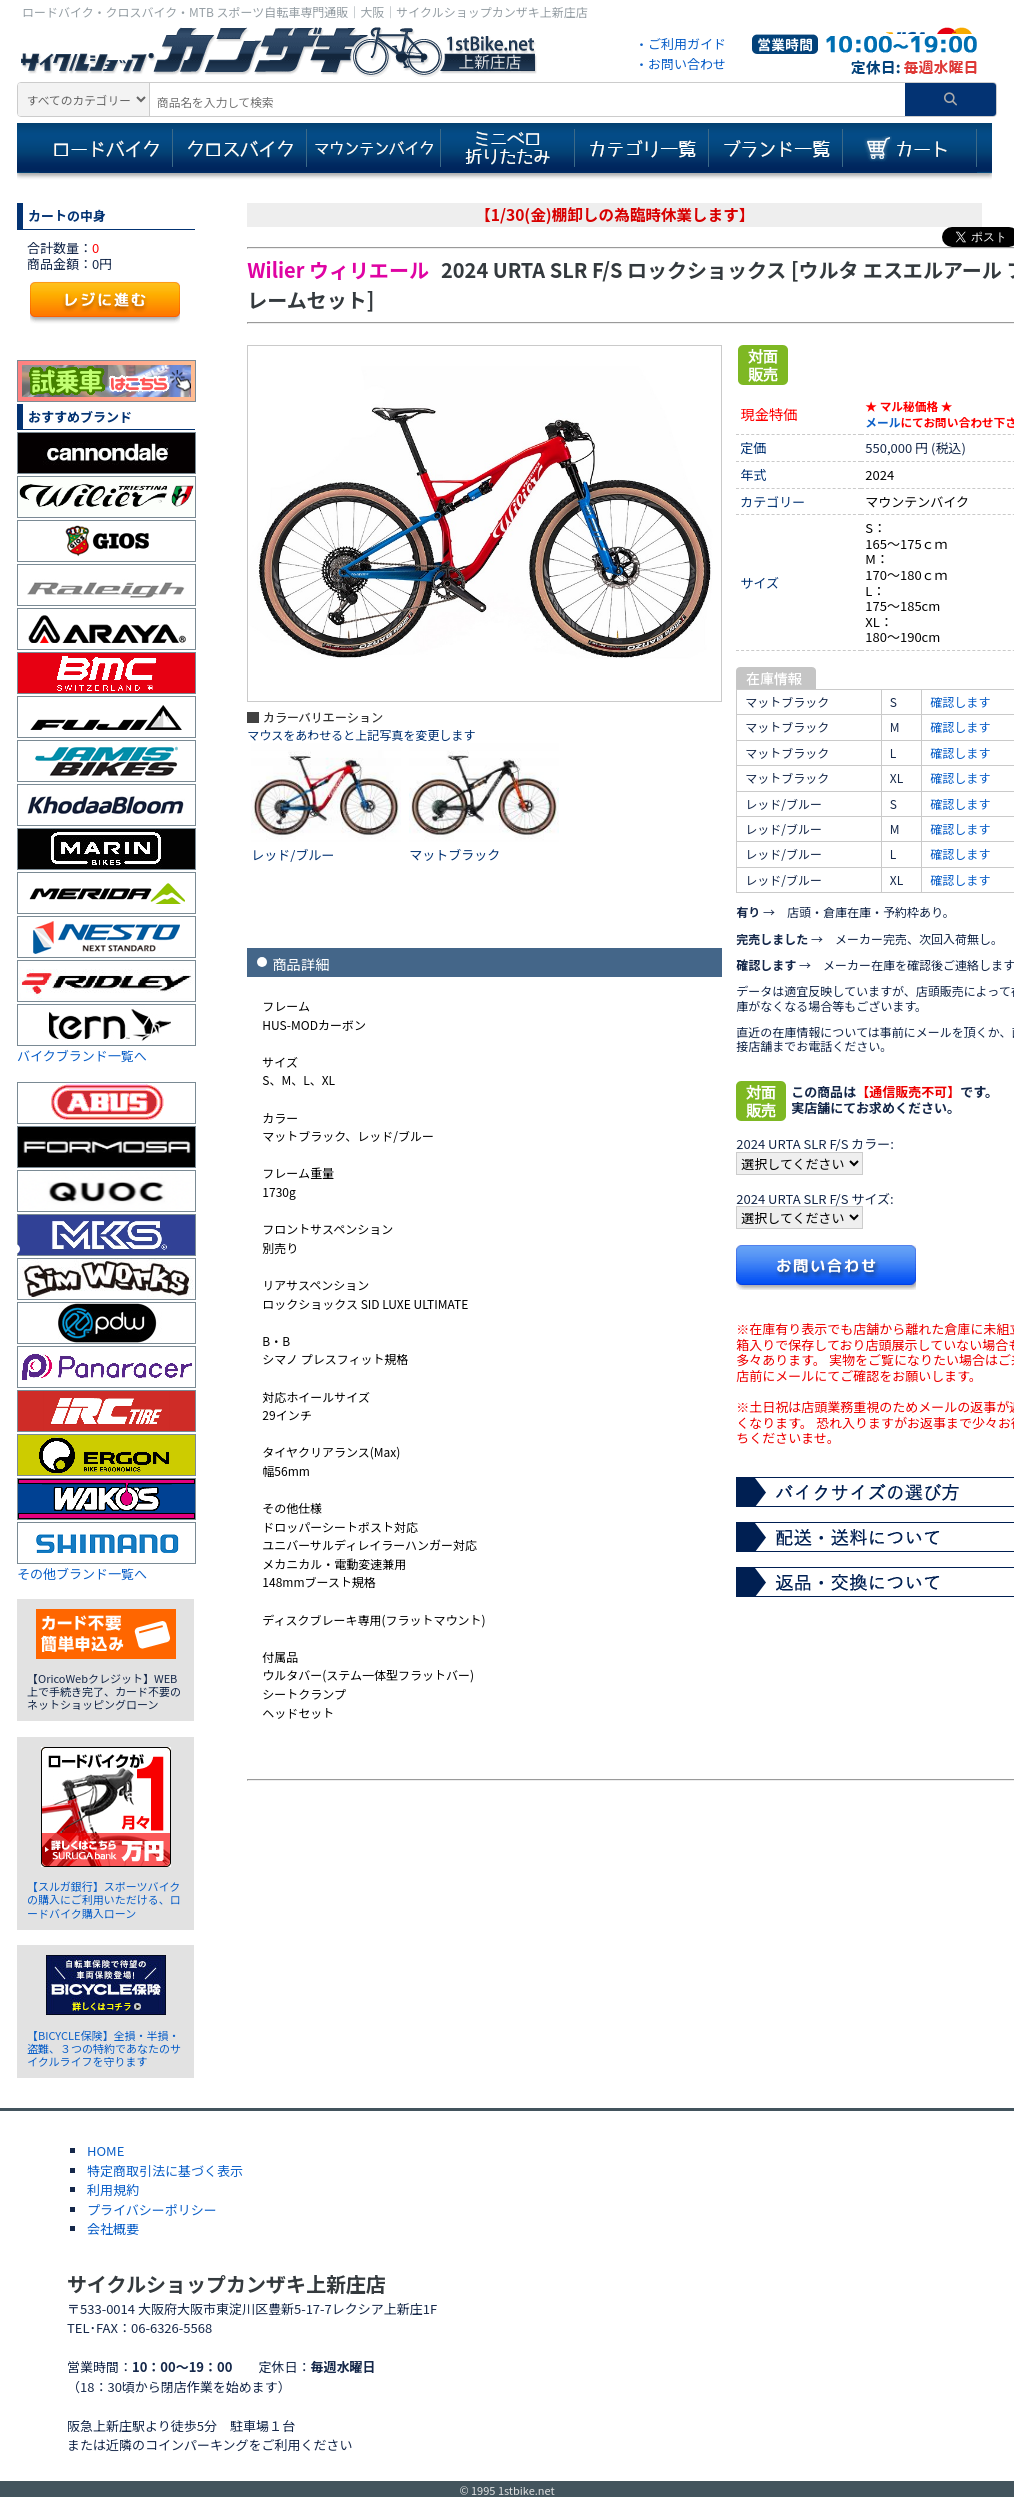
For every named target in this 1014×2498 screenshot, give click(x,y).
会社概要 (113, 2228)
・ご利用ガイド (680, 43)
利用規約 (113, 2189)
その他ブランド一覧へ (82, 1573)
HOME (105, 2150)
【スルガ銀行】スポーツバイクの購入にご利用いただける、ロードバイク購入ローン (104, 1899)
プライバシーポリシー (152, 2209)
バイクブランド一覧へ (82, 1055)
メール (882, 421)
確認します (960, 701)
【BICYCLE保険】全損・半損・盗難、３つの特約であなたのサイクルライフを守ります (104, 2048)
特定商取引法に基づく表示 (165, 2170)
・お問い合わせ (680, 63)
